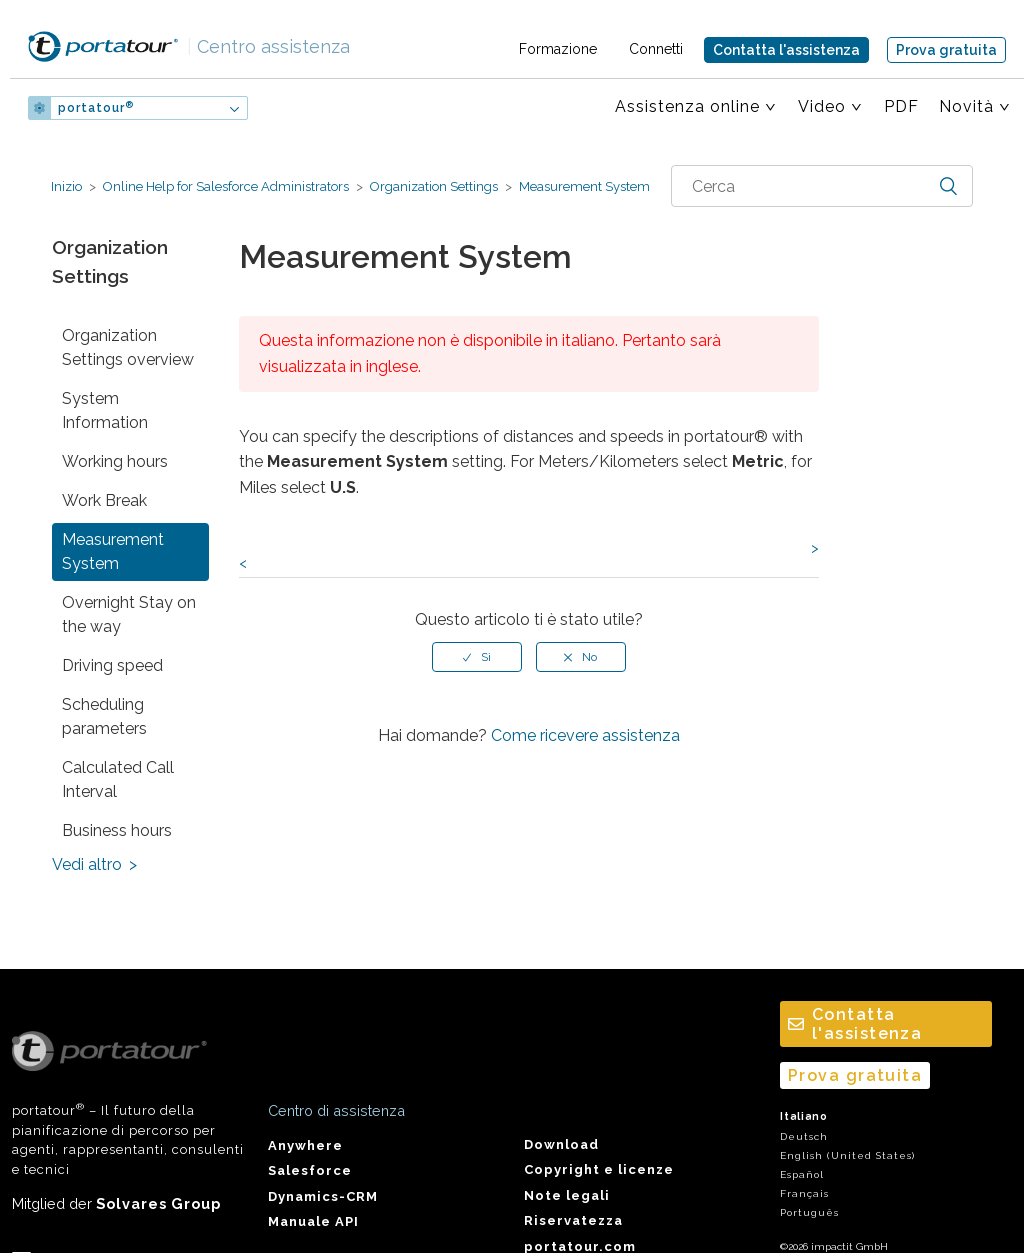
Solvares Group (158, 1203)
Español (802, 1174)
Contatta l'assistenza (786, 50)
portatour (96, 108)
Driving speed (112, 665)
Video (822, 106)
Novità (966, 106)
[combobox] (822, 186)
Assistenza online (687, 106)
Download (561, 1144)
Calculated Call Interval (118, 779)
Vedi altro (87, 864)
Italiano (804, 1116)
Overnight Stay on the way (129, 614)
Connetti (656, 49)
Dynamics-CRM (323, 1196)
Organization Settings (434, 186)
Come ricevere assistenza (585, 735)
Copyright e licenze (599, 1169)
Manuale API (313, 1221)
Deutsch (804, 1136)
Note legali (567, 1195)
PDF (901, 106)
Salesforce (310, 1170)
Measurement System (583, 186)
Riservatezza (573, 1220)
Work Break (104, 500)
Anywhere (305, 1145)
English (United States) (847, 1155)
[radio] (477, 657)
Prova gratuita (946, 50)
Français (804, 1193)
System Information (105, 410)
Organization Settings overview (128, 347)
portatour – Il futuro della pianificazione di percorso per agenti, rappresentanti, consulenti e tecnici (128, 1104)
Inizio (66, 186)
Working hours (115, 461)
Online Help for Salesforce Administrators (226, 186)
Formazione (558, 49)
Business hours (117, 830)
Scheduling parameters (104, 716)
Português (809, 1212)
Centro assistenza (268, 46)
